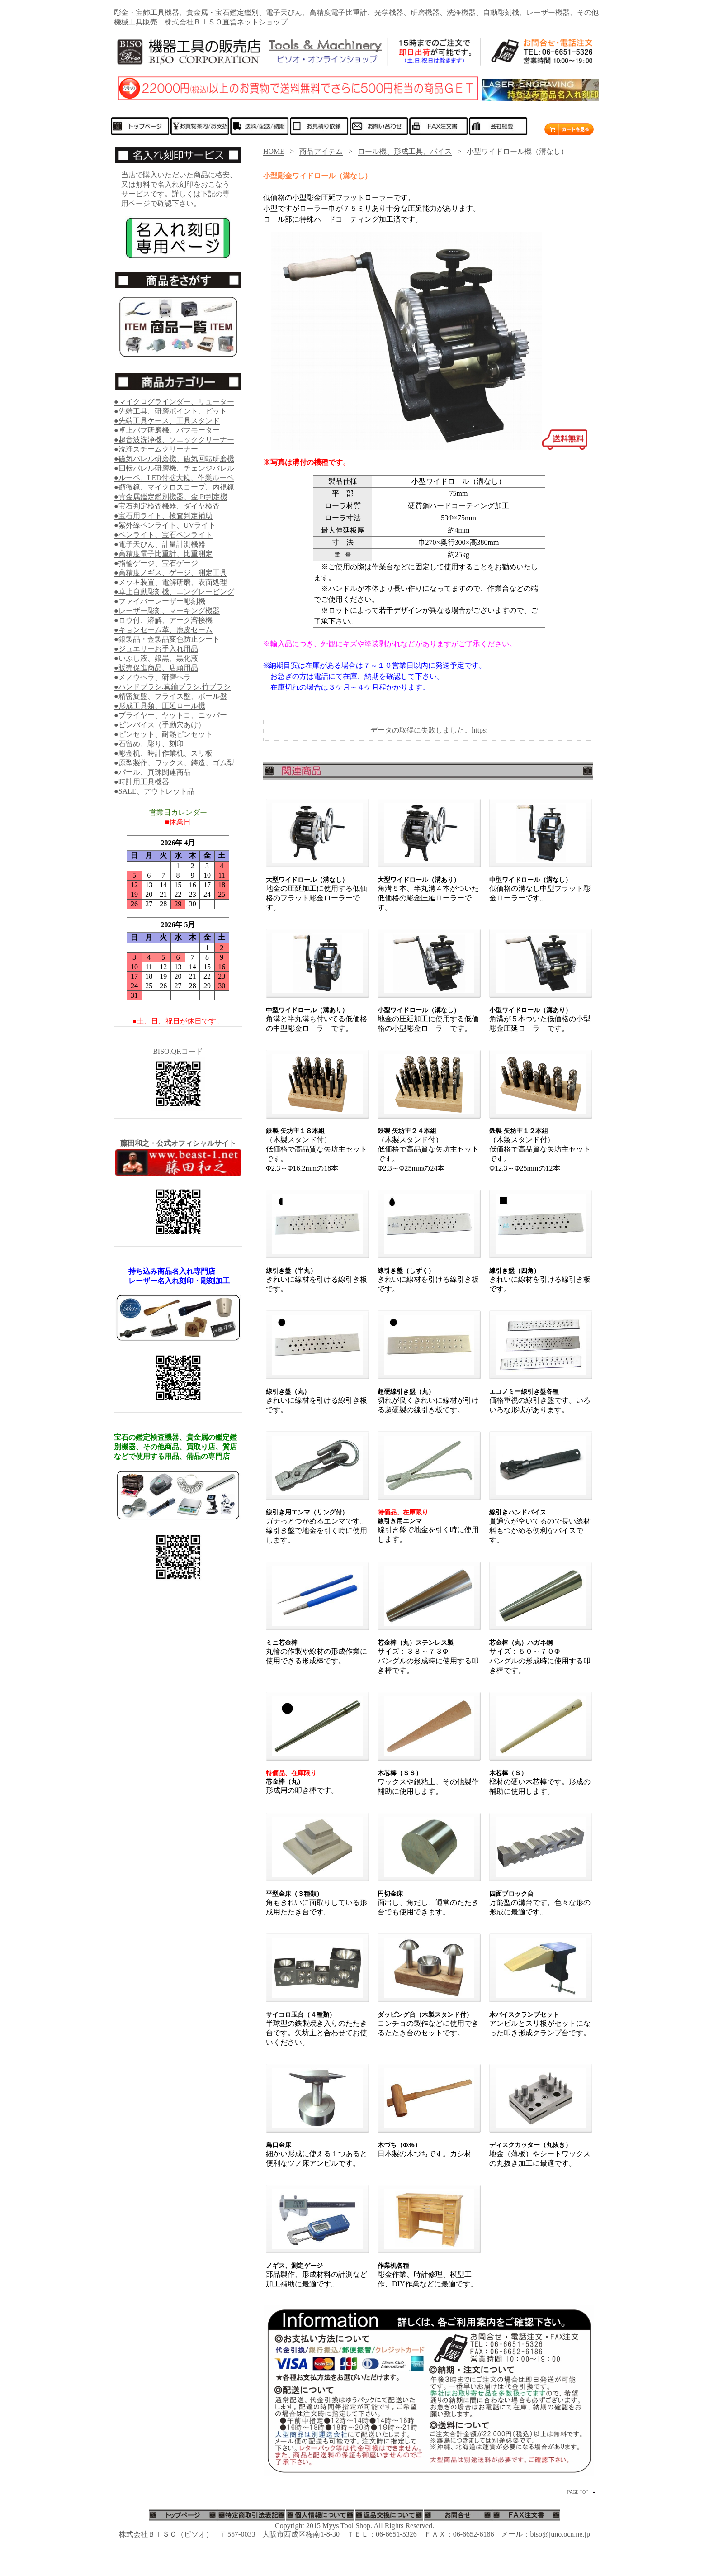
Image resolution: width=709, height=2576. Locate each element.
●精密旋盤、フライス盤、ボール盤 (170, 696)
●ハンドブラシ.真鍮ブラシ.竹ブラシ (172, 686)
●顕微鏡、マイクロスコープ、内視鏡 (174, 487)
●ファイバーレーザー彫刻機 (159, 601)
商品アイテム (321, 151)
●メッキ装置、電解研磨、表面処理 (170, 582)
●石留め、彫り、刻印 (149, 744)
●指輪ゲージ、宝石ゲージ (156, 563)
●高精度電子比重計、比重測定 (163, 553)
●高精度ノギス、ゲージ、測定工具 (170, 572)
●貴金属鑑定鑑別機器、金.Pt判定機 (170, 496)
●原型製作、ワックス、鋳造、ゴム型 (174, 763)
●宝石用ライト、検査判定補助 (163, 515)
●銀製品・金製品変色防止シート (167, 639)
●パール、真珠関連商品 (152, 772)
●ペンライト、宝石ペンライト (163, 534)
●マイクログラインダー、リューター (174, 401)
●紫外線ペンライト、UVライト (165, 525)
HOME (273, 151)
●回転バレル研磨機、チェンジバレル (174, 468)
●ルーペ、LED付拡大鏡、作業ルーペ (174, 477)
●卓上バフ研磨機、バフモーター (167, 430)
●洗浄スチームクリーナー (156, 449)
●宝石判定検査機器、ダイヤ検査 (167, 506)
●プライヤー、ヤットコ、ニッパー (170, 715)
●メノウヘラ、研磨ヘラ (152, 677)
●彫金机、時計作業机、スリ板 (163, 753)
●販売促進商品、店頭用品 (156, 667)
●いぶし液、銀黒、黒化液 (156, 658)
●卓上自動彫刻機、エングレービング (174, 591)
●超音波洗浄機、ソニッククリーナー (174, 439)
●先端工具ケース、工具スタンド (167, 420)
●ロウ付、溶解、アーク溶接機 (163, 620)
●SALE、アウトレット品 (154, 791)
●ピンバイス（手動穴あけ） (159, 725)
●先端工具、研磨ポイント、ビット (170, 411)
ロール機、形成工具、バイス (405, 151)
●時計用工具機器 (141, 782)
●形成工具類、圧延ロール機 (159, 705)
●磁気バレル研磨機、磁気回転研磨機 (174, 458)
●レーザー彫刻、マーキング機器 (167, 610)
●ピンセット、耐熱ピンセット (163, 734)
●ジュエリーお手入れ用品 (156, 648)
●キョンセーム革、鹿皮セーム (163, 629)
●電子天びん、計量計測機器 (159, 544)
